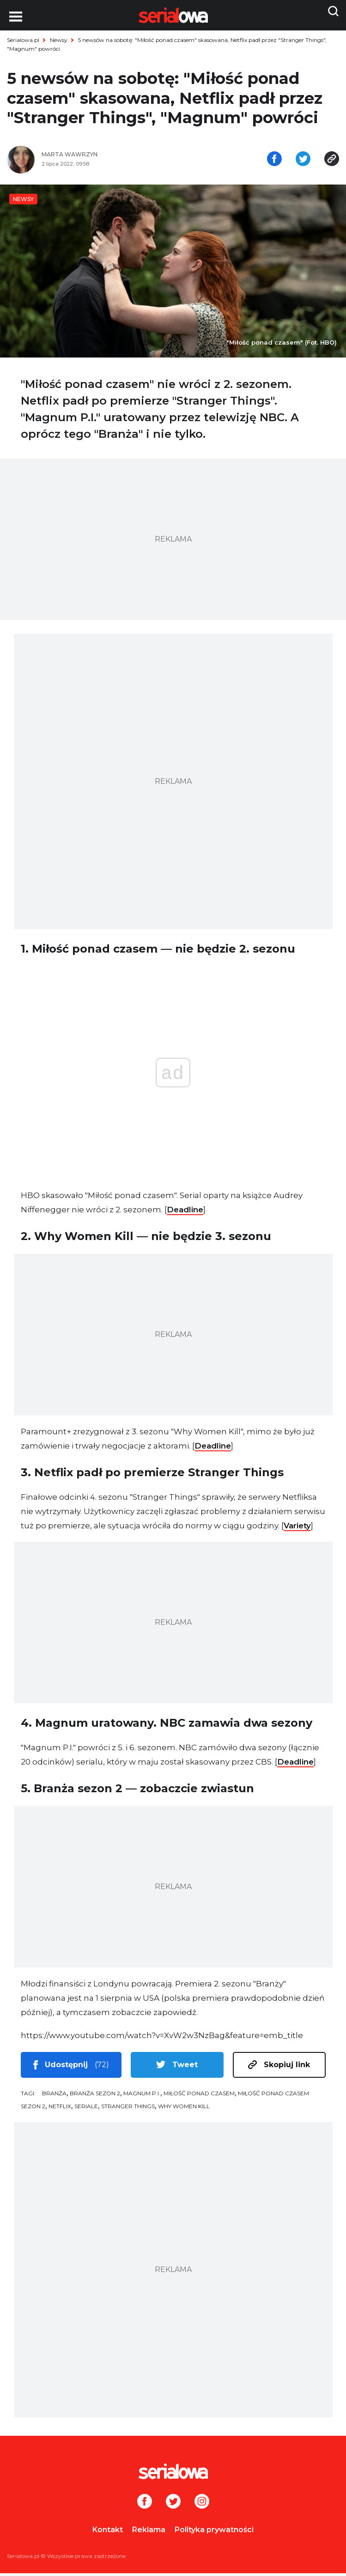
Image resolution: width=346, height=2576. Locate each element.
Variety (297, 1528)
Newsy (58, 39)
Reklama (148, 2532)
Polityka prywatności (214, 2532)
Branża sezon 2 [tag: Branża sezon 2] (95, 2096)
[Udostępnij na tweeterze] (303, 161)
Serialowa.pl (23, 39)
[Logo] (173, 2474)
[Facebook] (144, 2505)
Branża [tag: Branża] (54, 2096)
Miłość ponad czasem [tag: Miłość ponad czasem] (199, 2096)
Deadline (185, 1212)
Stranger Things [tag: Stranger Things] (128, 2108)
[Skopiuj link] (331, 161)
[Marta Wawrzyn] (104, 157)
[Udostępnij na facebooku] (274, 161)
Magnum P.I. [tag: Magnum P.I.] (141, 2096)
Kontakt (107, 2532)
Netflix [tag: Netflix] (60, 2108)
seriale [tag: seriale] (86, 2108)
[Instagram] (202, 2505)
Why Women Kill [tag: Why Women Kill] (184, 2108)
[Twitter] (173, 2505)
